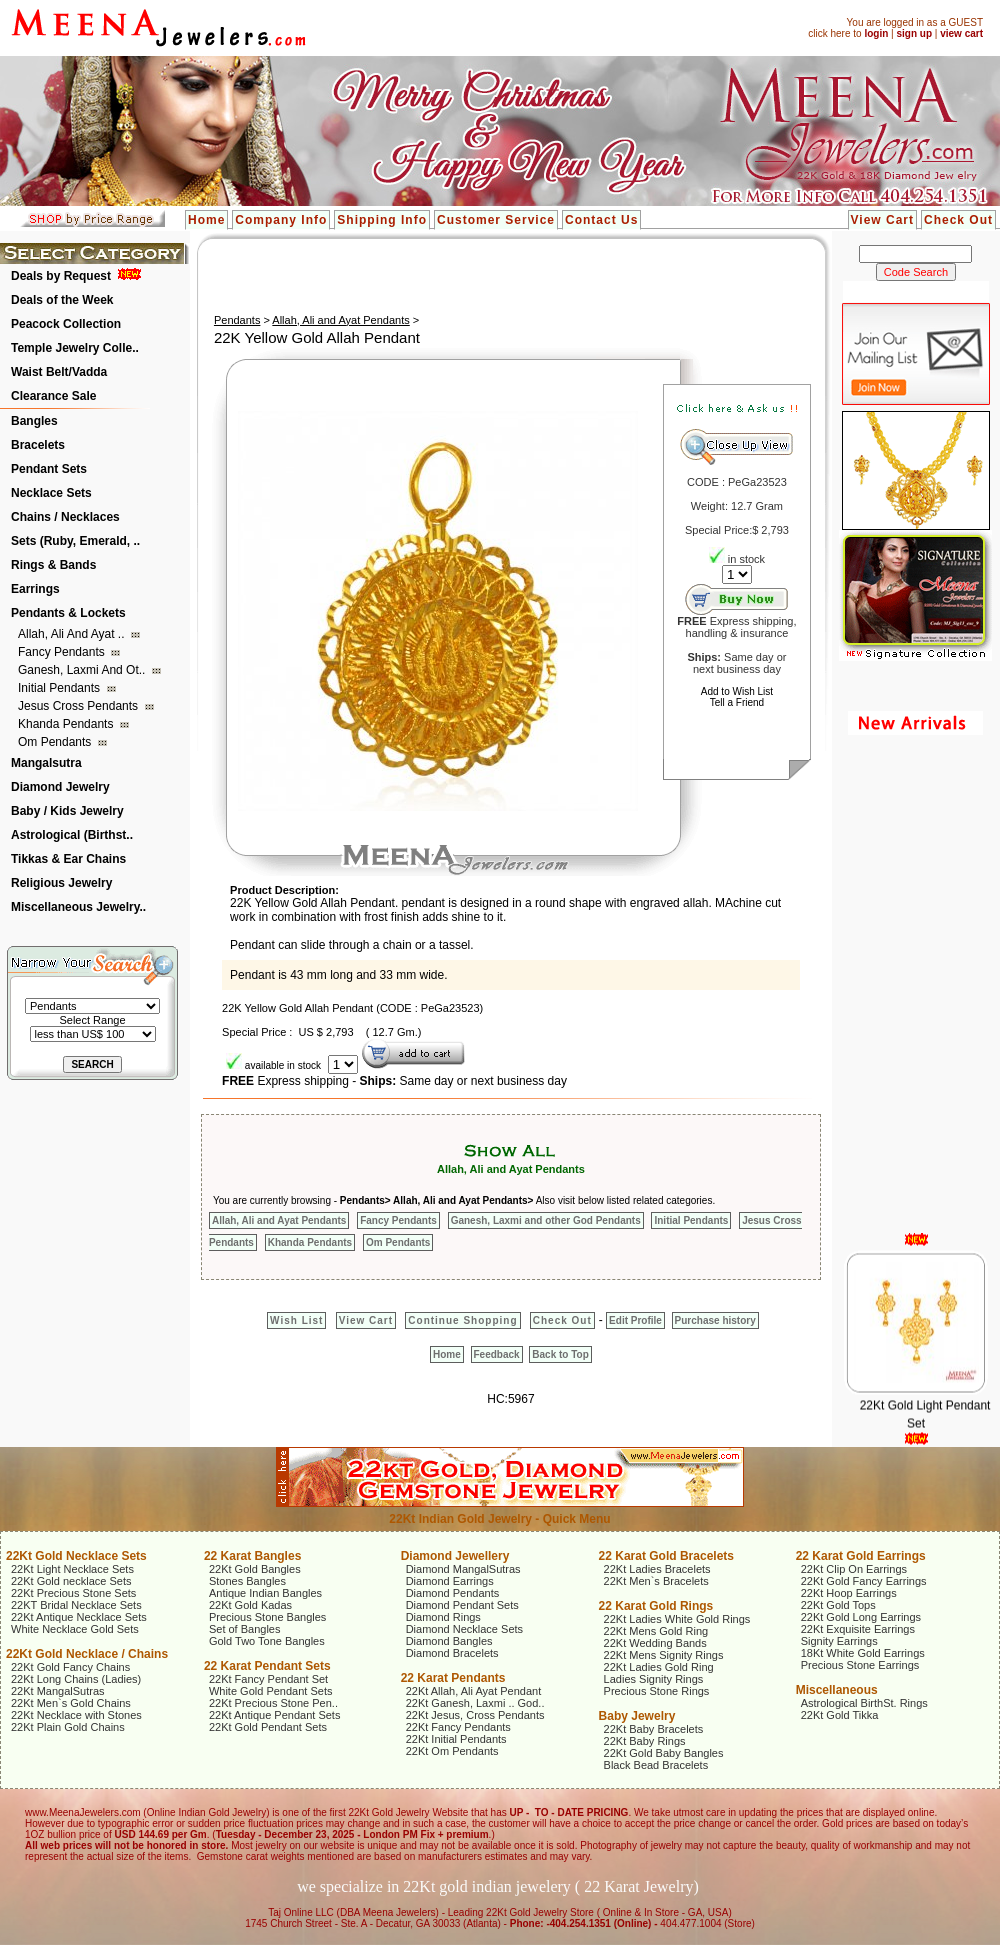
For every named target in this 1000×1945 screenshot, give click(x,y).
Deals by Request (61, 276)
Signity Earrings (839, 1641)
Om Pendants (56, 742)
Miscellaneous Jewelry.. (78, 907)
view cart (961, 33)
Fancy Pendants (63, 652)
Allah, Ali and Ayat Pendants (340, 320)
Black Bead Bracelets (656, 1765)
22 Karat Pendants (453, 1678)
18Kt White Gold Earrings (863, 1653)
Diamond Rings (443, 1617)
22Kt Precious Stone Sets (73, 1593)
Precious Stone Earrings (860, 1665)
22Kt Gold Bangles (255, 1569)
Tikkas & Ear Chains (68, 859)
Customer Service (496, 220)
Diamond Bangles (449, 1641)
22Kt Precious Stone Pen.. (273, 1703)
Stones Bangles (247, 1581)
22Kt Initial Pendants (456, 1739)
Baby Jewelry (637, 1716)
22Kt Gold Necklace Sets (76, 1556)
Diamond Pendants (453, 1593)
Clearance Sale (53, 396)
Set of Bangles (245, 1629)
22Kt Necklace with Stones (76, 1715)
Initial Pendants (60, 688)
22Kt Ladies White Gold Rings (677, 1619)
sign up (914, 33)
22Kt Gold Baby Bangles (664, 1753)
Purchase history (715, 1320)
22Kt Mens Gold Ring (656, 1631)
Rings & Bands (53, 565)
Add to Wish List (737, 691)
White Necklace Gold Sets (75, 1629)
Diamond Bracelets (452, 1653)
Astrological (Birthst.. (72, 835)
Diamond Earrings (450, 1581)
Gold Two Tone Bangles (267, 1641)
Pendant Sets (49, 469)
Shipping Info (382, 220)
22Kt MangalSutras (58, 1691)
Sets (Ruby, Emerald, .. (75, 541)
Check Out (958, 220)
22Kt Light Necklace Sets (72, 1569)
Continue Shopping (462, 1320)
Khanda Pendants (67, 724)
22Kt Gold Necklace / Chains (87, 1654)
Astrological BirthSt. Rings (864, 1703)
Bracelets (38, 445)
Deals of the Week (62, 300)
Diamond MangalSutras (463, 1569)
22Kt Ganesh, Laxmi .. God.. (475, 1703)
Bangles (34, 421)
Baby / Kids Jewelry (67, 811)
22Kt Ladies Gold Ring (659, 1667)
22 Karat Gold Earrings (861, 1556)
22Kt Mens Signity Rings (664, 1655)
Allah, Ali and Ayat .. (73, 634)
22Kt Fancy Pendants (458, 1727)
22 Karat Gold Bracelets (666, 1556)
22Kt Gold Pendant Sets (268, 1727)
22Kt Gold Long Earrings (861, 1617)
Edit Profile (635, 1320)
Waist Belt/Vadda (59, 372)
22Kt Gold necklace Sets (71, 1581)
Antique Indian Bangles (265, 1593)
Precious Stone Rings (657, 1691)
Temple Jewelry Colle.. (75, 348)
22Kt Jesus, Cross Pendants (475, 1715)
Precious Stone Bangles (267, 1617)
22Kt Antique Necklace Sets (79, 1617)
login (876, 33)
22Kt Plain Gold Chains (68, 1727)
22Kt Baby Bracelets (654, 1729)
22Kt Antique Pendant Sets (275, 1715)
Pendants (237, 320)
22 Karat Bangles (252, 1556)
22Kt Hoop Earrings (849, 1593)
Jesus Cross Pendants (79, 706)
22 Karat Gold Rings (656, 1606)
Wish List (296, 1320)
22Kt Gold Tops (838, 1605)
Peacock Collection (66, 324)
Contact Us (601, 220)
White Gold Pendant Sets (271, 1691)
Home (206, 220)
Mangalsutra (46, 763)
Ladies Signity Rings (654, 1679)
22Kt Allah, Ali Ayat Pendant (474, 1691)
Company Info (281, 220)
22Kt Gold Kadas (250, 1605)
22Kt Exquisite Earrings (858, 1629)
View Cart (882, 220)
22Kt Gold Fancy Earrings (864, 1581)
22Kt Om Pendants (452, 1751)
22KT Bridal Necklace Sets (76, 1605)
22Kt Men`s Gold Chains (71, 1703)
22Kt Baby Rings (645, 1741)
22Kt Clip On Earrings (854, 1569)
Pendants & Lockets (68, 613)
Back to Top (560, 1354)
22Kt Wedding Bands (655, 1643)
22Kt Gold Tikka (840, 1715)
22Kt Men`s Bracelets (656, 1581)
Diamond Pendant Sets (462, 1605)
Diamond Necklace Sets (464, 1629)
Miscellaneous (837, 1690)
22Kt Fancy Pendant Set (268, 1679)
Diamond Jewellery (455, 1556)
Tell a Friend (737, 702)
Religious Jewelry (61, 883)
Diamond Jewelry (60, 787)
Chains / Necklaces (65, 517)
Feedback (497, 1354)
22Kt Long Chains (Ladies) (76, 1679)
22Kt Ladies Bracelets (657, 1569)
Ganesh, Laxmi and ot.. (83, 670)
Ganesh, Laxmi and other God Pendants (546, 1220)
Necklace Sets (51, 493)
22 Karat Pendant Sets (267, 1666)
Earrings (35, 589)
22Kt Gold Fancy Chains (70, 1667)
